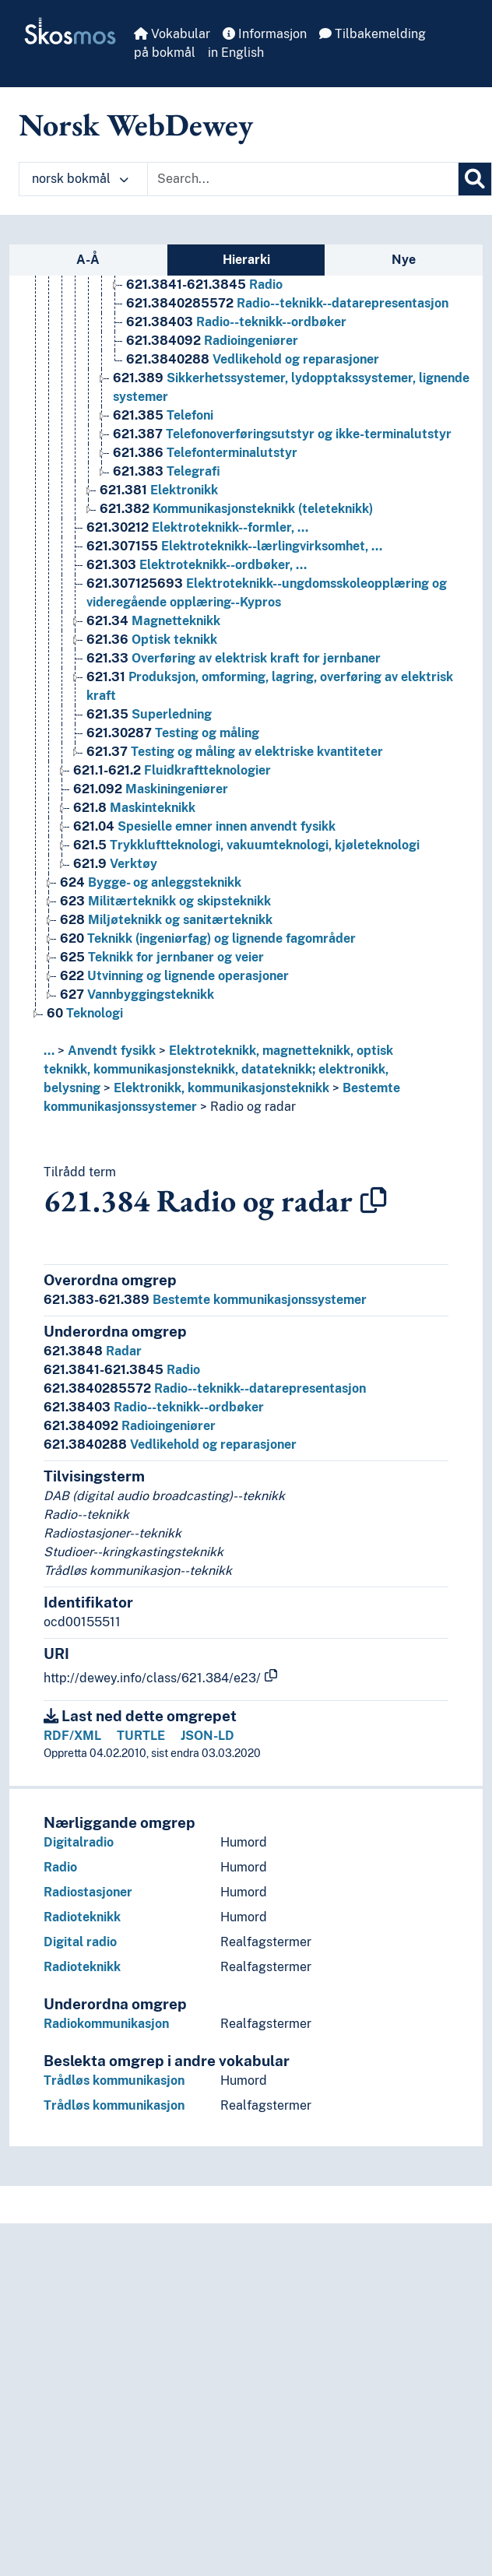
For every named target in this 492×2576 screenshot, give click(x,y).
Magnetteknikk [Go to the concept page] (153, 620)
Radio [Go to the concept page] (204, 284)
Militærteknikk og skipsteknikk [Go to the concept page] (165, 901)
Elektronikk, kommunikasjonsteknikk (221, 1088)
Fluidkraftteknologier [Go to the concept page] (172, 770)
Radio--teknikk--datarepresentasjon (205, 1388)
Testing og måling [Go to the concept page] (172, 733)
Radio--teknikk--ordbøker (154, 1407)
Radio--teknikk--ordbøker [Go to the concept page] (236, 322)
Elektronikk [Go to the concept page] (159, 490)
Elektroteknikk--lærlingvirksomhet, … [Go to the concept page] (234, 546)
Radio (122, 1369)
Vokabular (172, 33)
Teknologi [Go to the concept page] (85, 1013)
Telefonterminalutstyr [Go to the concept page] (205, 452)
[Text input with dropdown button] (303, 179)
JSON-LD (207, 1735)
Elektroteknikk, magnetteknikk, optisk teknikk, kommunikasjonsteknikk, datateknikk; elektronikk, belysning (218, 1069)
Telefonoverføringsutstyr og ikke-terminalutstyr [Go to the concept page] (282, 434)
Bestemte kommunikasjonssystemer (205, 1299)
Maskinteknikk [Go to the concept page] (134, 807)
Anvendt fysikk (112, 1050)
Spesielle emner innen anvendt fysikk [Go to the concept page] (204, 826)
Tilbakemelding (372, 33)
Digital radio (80, 1942)
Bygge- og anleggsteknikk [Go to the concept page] (150, 882)
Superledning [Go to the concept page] (149, 714)
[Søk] (475, 179)
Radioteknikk (82, 1917)
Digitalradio (79, 1842)
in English (236, 52)
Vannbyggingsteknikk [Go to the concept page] (137, 994)
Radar (93, 1351)
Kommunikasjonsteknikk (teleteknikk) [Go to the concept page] (236, 508)
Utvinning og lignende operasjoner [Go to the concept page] (174, 975)
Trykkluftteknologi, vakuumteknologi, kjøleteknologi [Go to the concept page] (246, 845)
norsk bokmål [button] (80, 178)
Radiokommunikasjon (106, 2023)
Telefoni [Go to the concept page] (163, 415)
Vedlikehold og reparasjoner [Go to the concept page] (252, 359)
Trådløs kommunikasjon (114, 2080)
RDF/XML (72, 1735)
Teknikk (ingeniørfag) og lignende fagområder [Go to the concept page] (208, 938)
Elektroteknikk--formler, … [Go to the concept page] (197, 527)
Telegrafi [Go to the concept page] (166, 471)
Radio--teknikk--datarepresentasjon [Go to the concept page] (287, 303)
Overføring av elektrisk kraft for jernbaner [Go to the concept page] (233, 658)
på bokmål (164, 52)
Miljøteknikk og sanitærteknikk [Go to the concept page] (166, 919)
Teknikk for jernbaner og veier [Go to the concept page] (162, 957)
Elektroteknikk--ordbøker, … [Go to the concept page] (196, 564)
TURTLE (141, 1735)
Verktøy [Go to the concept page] (115, 863)
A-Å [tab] (88, 259)
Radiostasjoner (88, 1892)
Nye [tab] (404, 259)
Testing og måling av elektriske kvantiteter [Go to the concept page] (234, 751)
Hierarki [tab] (246, 259)
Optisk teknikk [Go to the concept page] (151, 639)
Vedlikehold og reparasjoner (170, 1444)
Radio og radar (253, 1106)
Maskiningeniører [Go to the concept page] (150, 789)
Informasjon (265, 33)
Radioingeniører (130, 1425)
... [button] (49, 1050)
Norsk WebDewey (136, 124)
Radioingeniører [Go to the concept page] (212, 340)
